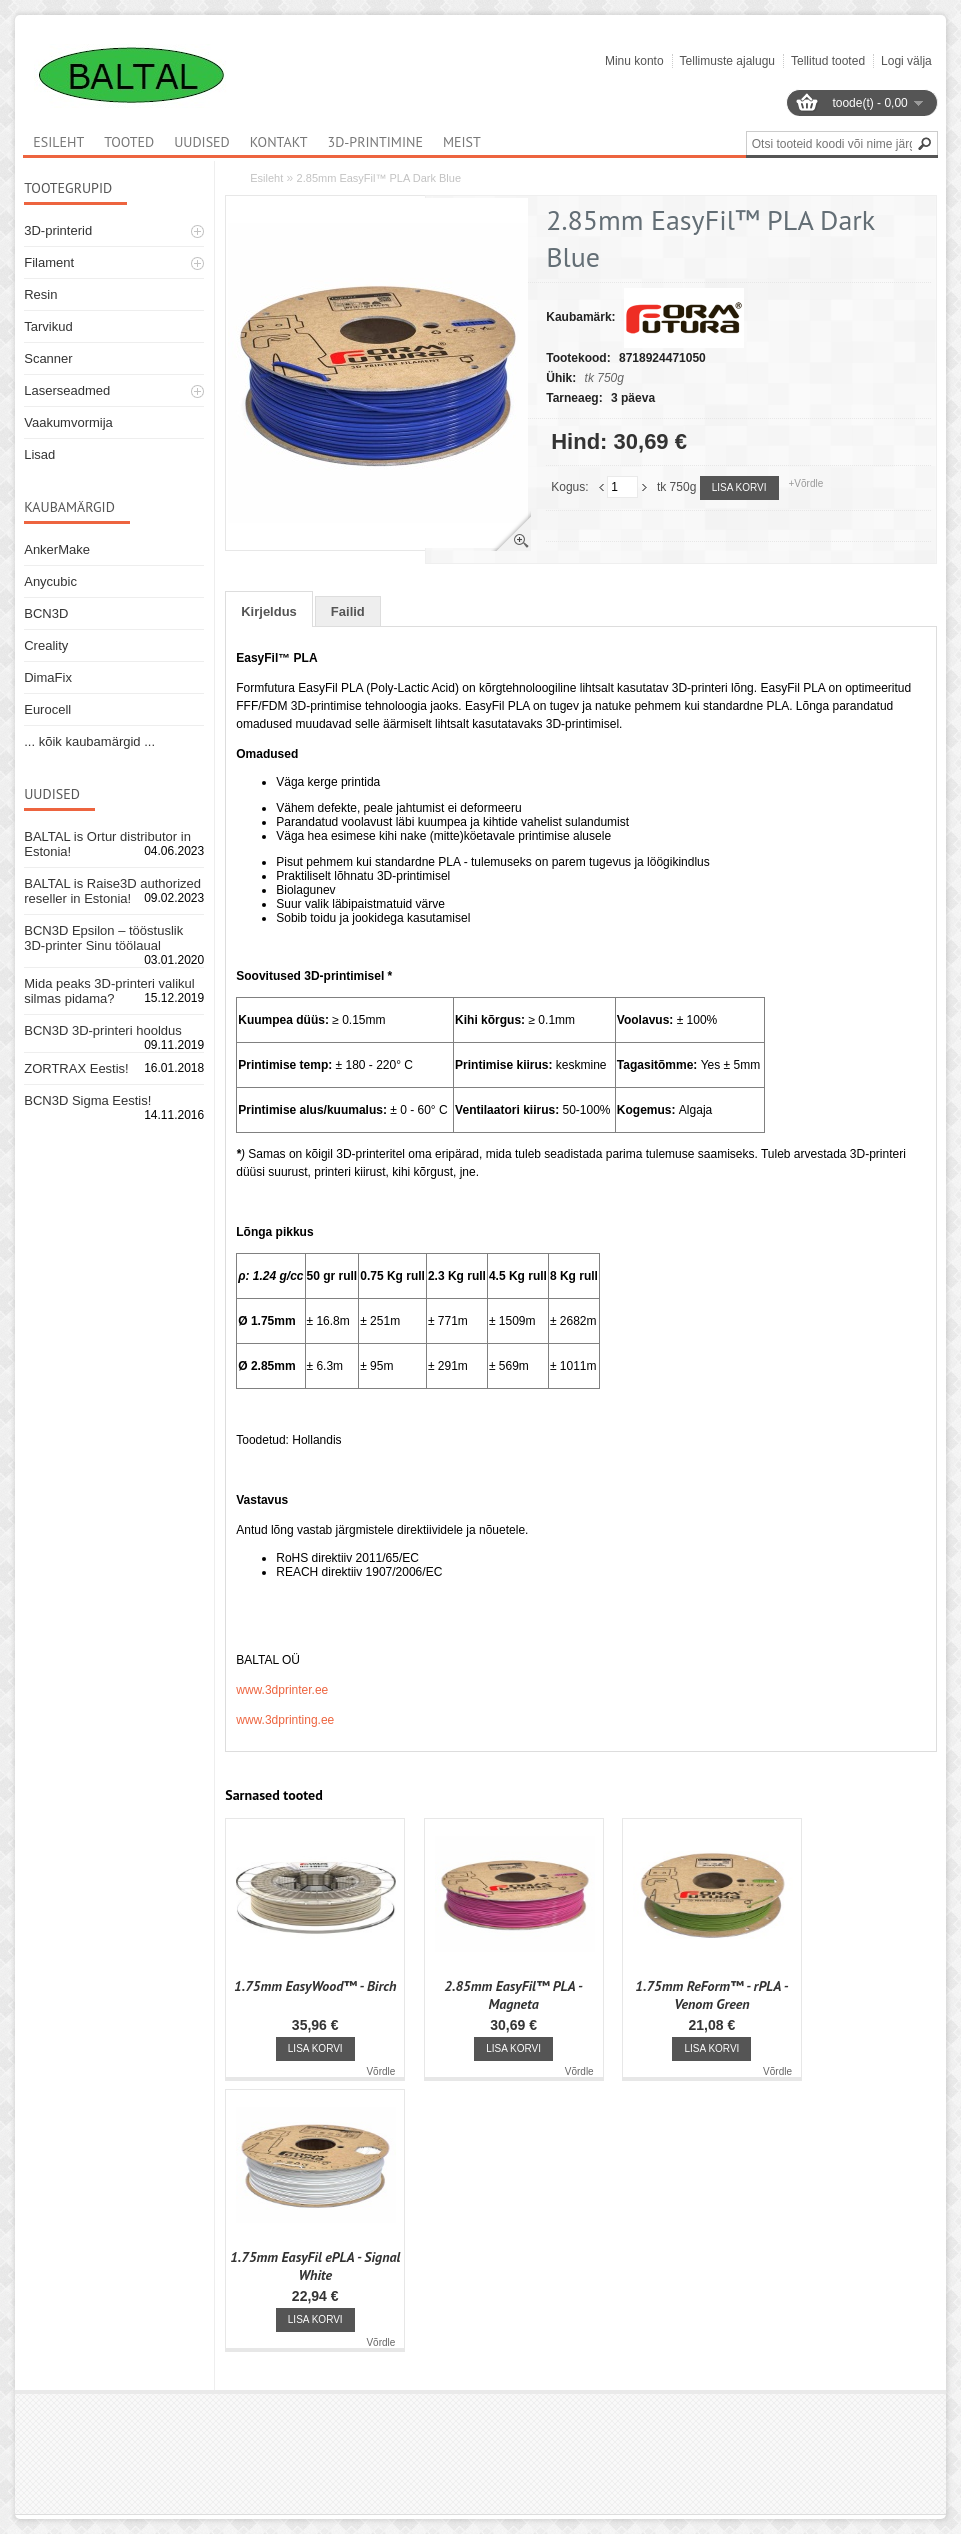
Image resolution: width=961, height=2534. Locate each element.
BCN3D (46, 613)
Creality (46, 645)
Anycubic (50, 581)
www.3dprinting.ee (285, 1720)
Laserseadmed (67, 390)
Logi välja (906, 61)
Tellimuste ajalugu (727, 61)
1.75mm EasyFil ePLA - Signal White (315, 2266)
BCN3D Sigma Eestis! (87, 1100)
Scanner (48, 358)
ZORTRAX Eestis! (76, 1068)
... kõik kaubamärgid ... (89, 741)
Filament (49, 262)
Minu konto (634, 61)
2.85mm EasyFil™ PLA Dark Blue (379, 178)
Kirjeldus (269, 611)
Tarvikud (48, 326)
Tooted (129, 142)
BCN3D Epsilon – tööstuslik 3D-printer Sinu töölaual (103, 938)
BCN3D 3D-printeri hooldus (103, 1030)
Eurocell (47, 709)
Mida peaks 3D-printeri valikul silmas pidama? (109, 991)
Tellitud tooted (828, 61)
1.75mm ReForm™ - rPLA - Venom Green (711, 1995)
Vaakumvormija (68, 422)
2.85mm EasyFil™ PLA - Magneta (513, 1995)
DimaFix (48, 677)
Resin (40, 294)
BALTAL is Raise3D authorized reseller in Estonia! (112, 891)
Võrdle (380, 2071)
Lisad (39, 454)
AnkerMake (57, 549)
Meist (462, 142)
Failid (348, 611)
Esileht (266, 178)
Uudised (202, 142)
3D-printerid (58, 230)
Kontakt (279, 142)
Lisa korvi (739, 487)
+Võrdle (806, 483)
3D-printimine (375, 142)
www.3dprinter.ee (282, 1690)
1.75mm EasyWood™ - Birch (315, 1986)
